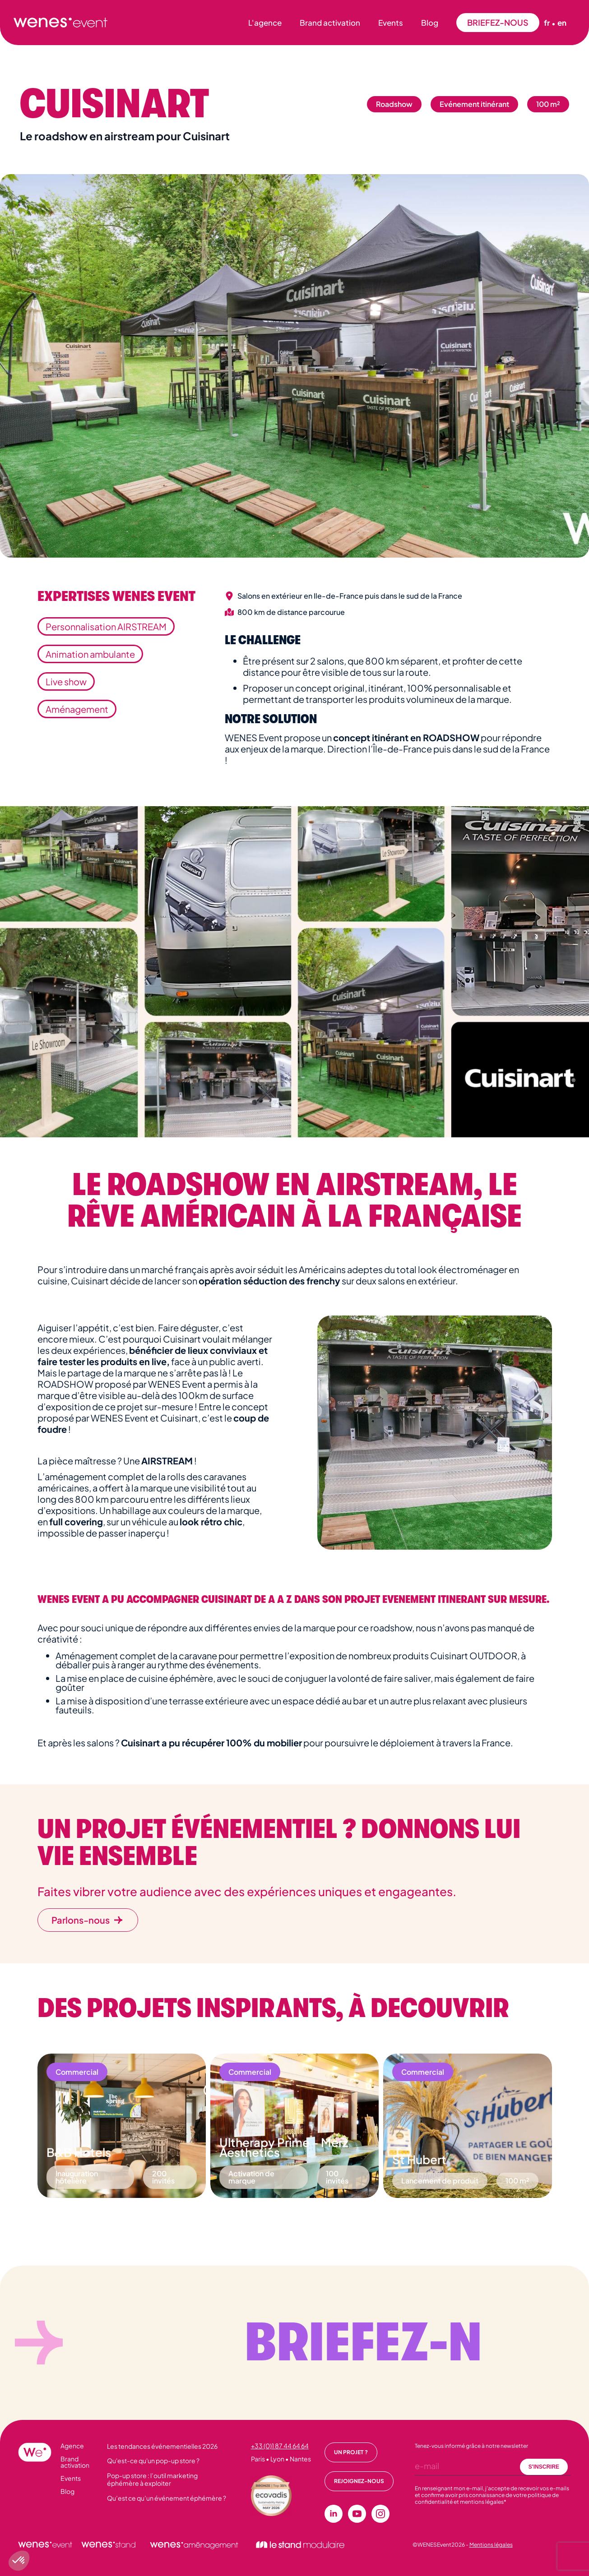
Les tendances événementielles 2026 (162, 2446)
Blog (429, 23)
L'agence (265, 23)
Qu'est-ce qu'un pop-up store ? (153, 2460)
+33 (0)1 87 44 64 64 (280, 2446)
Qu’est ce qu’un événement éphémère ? (166, 2498)
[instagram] (380, 2514)
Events (390, 23)
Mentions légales (491, 2544)
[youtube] (357, 2514)
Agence (72, 2446)
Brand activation (330, 23)
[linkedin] (334, 2514)
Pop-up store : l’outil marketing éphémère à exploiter (152, 2479)
